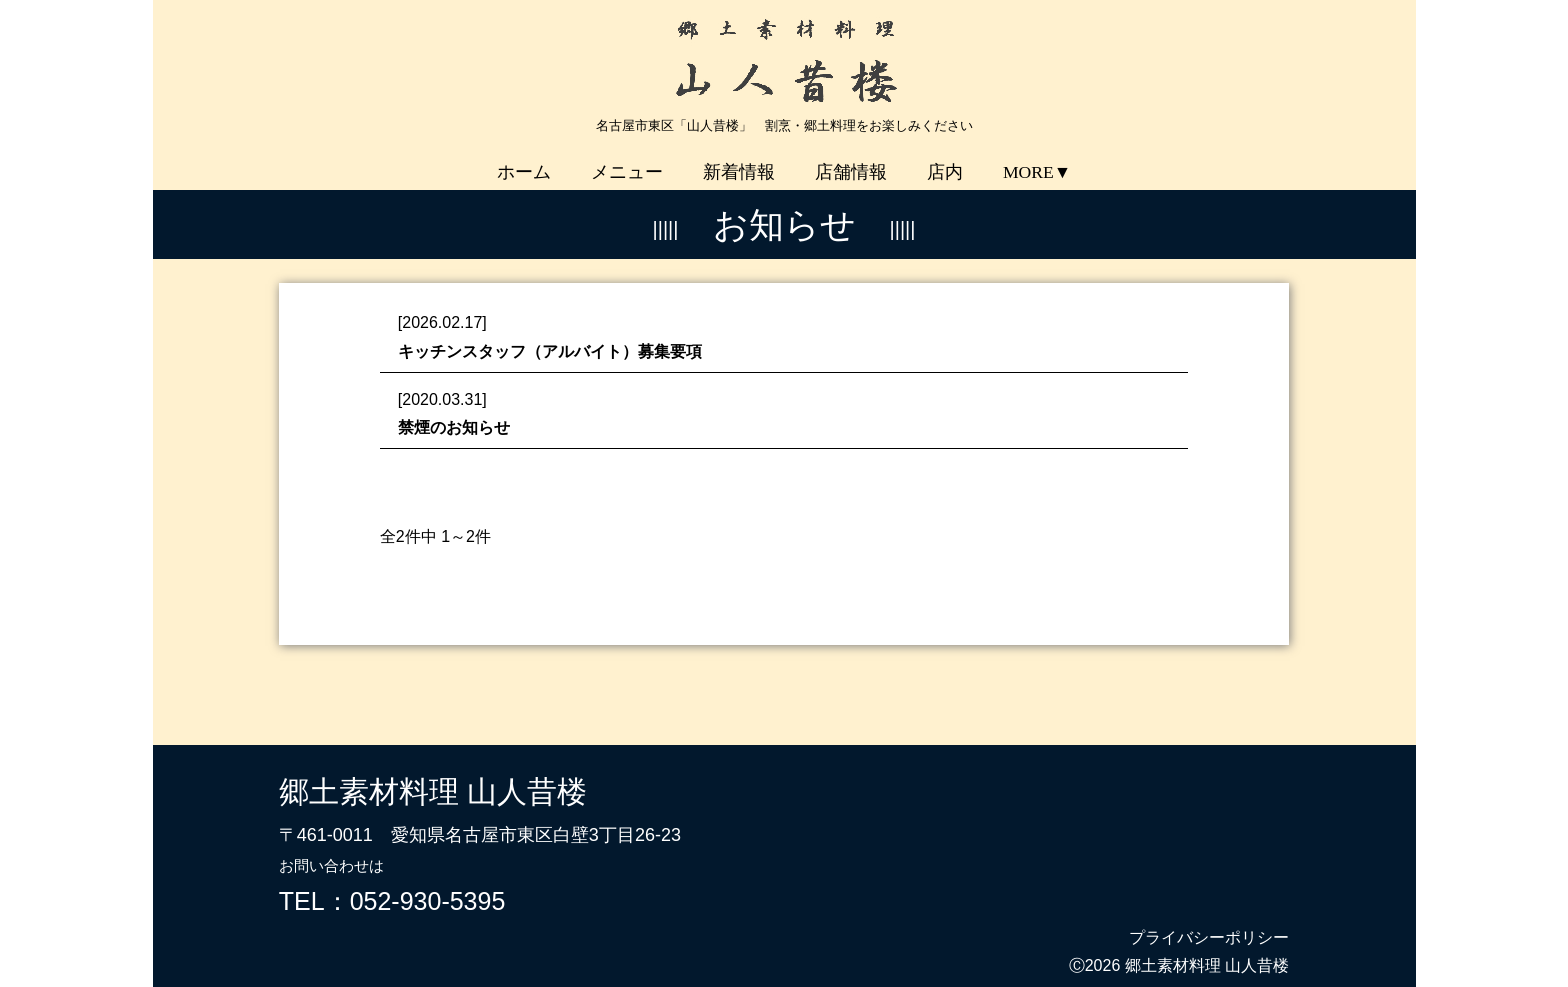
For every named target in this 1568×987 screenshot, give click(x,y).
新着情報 (739, 158)
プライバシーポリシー (1209, 923)
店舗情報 (851, 158)
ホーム (524, 158)
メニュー (627, 158)
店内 (945, 158)
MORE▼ (1037, 158)
